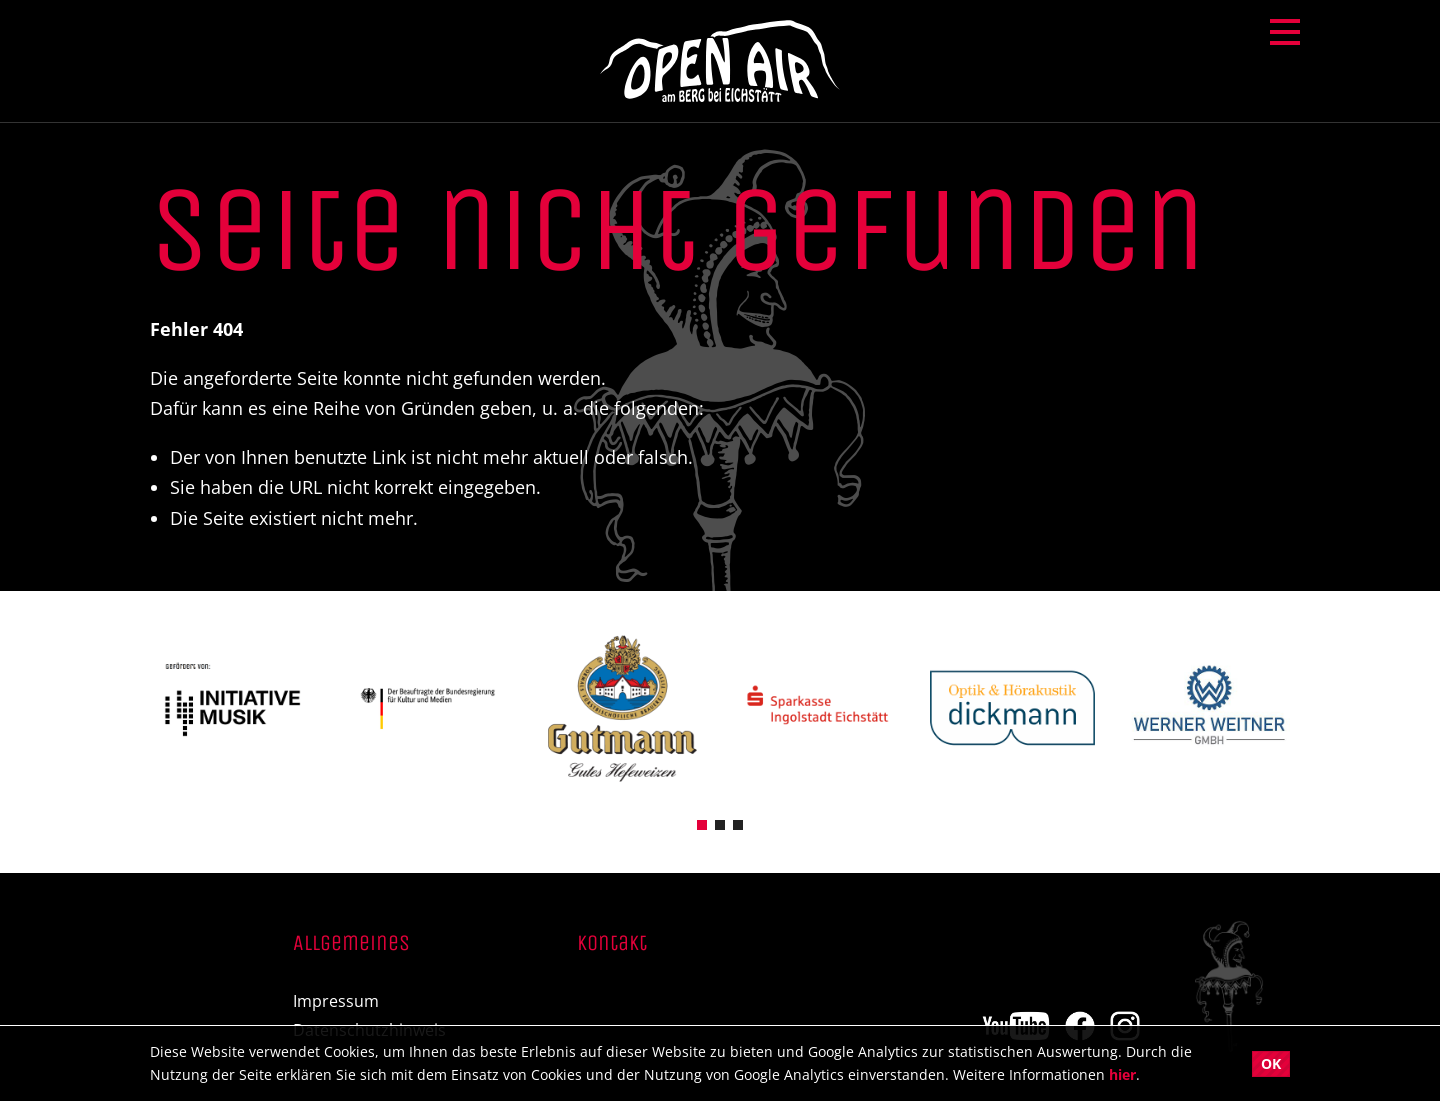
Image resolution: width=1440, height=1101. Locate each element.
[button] (702, 823)
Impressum (336, 1001)
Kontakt (612, 944)
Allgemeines (351, 944)
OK (1271, 1063)
